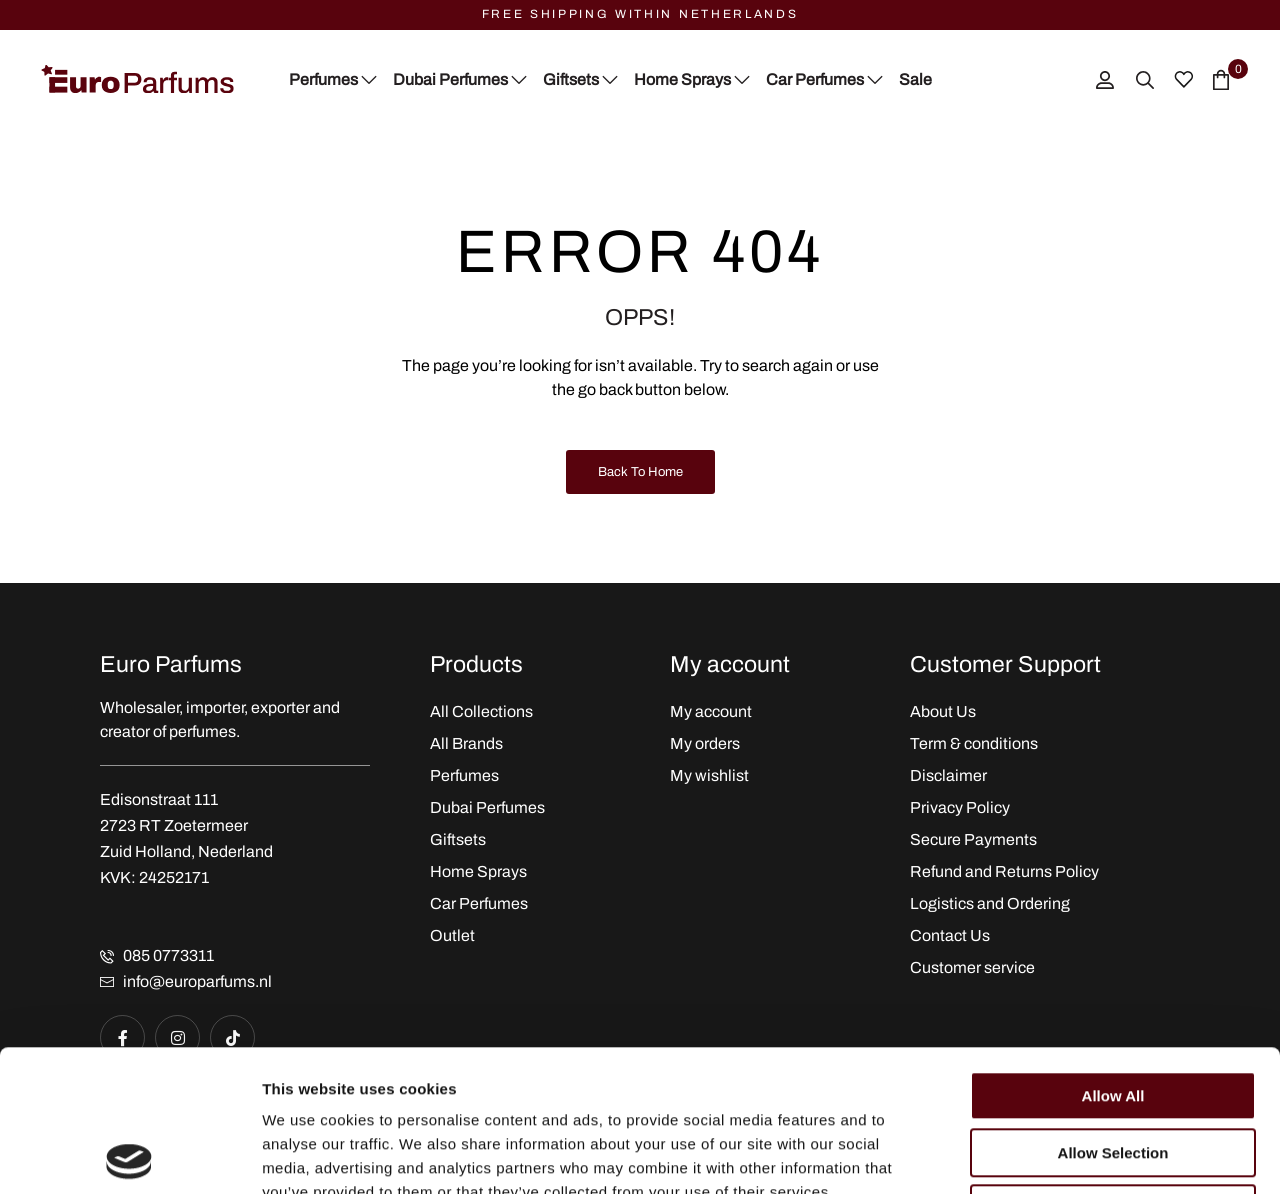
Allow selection (1113, 1011)
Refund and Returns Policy (1004, 871)
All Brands (466, 743)
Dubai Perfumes (487, 807)
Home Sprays (478, 871)
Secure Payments (973, 839)
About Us (943, 711)
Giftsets (458, 839)
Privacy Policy (960, 807)
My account (711, 711)
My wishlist (709, 775)
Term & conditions (974, 743)
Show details (1049, 1154)
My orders (705, 743)
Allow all (1113, 954)
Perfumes (464, 775)
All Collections (481, 711)
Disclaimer (948, 775)
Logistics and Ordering (990, 903)
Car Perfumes (479, 903)
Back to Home (640, 472)
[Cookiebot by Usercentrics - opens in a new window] (129, 1155)
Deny (1113, 1067)
